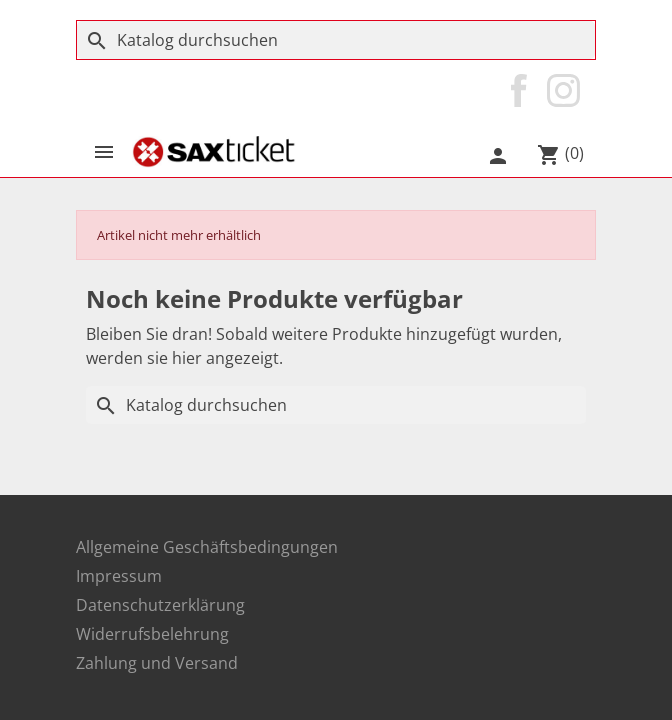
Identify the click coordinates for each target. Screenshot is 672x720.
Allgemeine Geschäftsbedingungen (207, 547)
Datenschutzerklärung (160, 605)
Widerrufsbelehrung (152, 634)
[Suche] (336, 40)
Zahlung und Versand (157, 663)
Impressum (119, 576)
